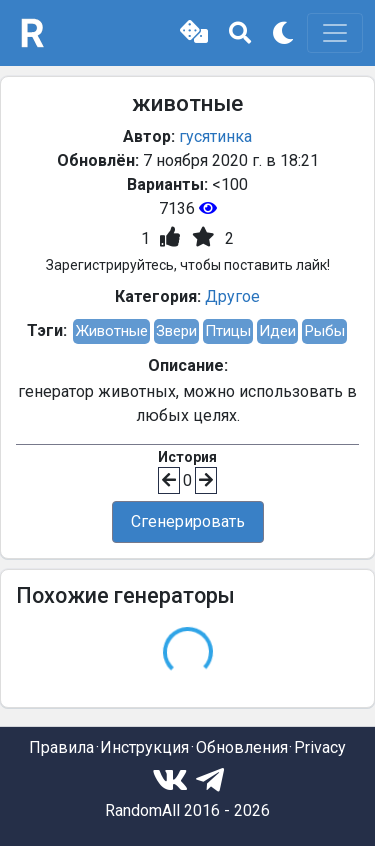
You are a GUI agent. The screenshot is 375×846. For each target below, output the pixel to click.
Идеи (277, 331)
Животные (111, 331)
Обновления (242, 747)
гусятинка (215, 136)
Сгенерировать (188, 521)
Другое (232, 296)
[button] (194, 33)
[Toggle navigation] (335, 33)
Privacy (320, 747)
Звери (176, 331)
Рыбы (324, 331)
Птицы (228, 331)
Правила (61, 747)
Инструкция (144, 747)
